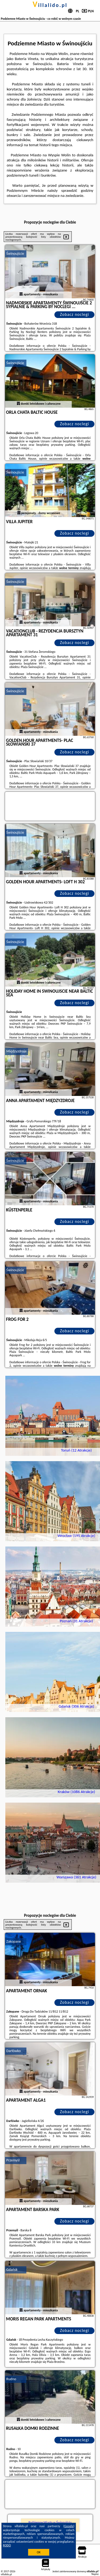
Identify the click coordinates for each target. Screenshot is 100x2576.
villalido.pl (50, 5)
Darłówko (13, 2051)
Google (69, 2526)
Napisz (95, 2574)
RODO (7, 2545)
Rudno (11, 2379)
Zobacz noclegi (74, 314)
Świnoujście (15, 253)
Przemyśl (13, 2160)
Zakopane (13, 1941)
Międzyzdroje (16, 1051)
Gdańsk (12, 2269)
